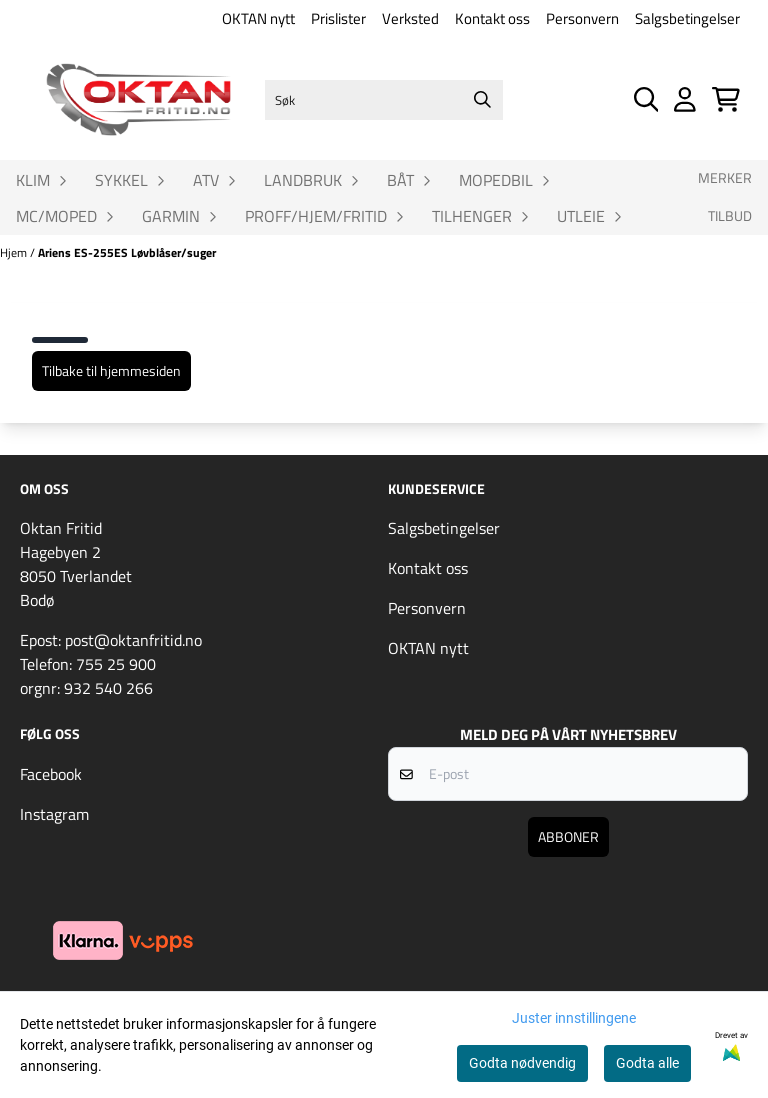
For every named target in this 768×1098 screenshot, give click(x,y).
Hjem (15, 252)
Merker (725, 178)
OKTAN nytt (258, 18)
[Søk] (383, 100)
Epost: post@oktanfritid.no (111, 640)
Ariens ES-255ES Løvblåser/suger (127, 252)
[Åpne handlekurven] (726, 99)
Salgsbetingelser (687, 18)
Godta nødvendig (522, 1063)
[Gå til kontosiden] (685, 99)
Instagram (54, 814)
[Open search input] (646, 99)
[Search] (483, 100)
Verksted (410, 18)
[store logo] (138, 99)
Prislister (338, 18)
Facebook (51, 774)
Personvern (582, 18)
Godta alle (647, 1063)
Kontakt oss (492, 18)
